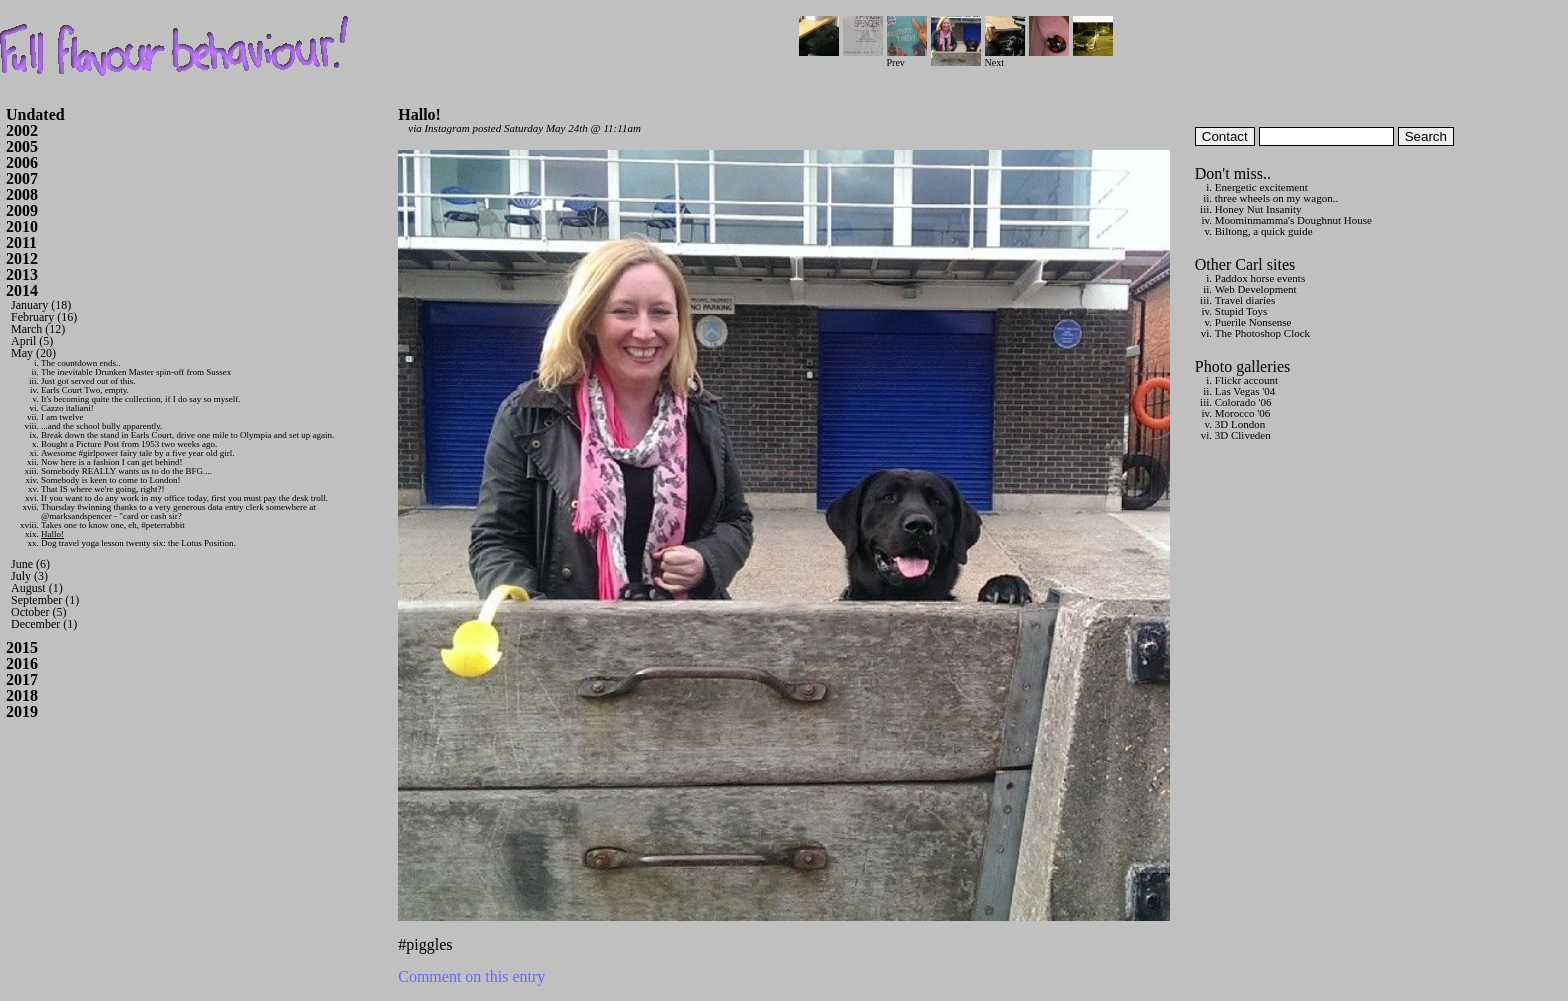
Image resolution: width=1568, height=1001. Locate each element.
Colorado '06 (1243, 402)
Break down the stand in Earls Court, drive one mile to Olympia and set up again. (187, 435)
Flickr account (1246, 380)
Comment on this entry (471, 976)
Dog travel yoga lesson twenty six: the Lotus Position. (138, 543)
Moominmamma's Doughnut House (1293, 220)
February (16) (44, 317)
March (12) (38, 329)
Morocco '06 (1242, 413)
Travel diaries (1245, 300)
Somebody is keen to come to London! (110, 480)
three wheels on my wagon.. (1276, 198)
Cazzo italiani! (67, 408)
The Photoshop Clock (1262, 333)
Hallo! (52, 534)
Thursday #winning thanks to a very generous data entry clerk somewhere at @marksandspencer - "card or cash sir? (178, 511)
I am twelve (62, 417)
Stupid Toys (1241, 311)
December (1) (44, 624)
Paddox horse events (1260, 278)
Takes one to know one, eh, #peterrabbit (113, 525)
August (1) (37, 588)
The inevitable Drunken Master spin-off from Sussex (136, 372)
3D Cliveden (1243, 435)
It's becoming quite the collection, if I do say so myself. (141, 399)
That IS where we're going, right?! (103, 489)
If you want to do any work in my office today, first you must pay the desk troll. (184, 498)
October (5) (39, 612)
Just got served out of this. (88, 381)
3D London (1240, 424)
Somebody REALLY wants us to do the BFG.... (126, 471)
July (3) (29, 576)
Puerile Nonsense (1253, 322)
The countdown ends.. (80, 363)
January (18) (41, 305)
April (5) (32, 341)
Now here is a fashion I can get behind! (111, 462)
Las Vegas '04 (1245, 391)
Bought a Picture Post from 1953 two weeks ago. (129, 444)
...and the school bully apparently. (101, 426)
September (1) (45, 600)
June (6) (30, 564)
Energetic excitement (1261, 187)
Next (1005, 57)
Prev (907, 57)
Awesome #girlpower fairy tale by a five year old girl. (138, 453)
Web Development (1256, 289)
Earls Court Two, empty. (85, 390)
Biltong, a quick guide (1264, 231)
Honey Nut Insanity (1258, 209)
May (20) (33, 353)
